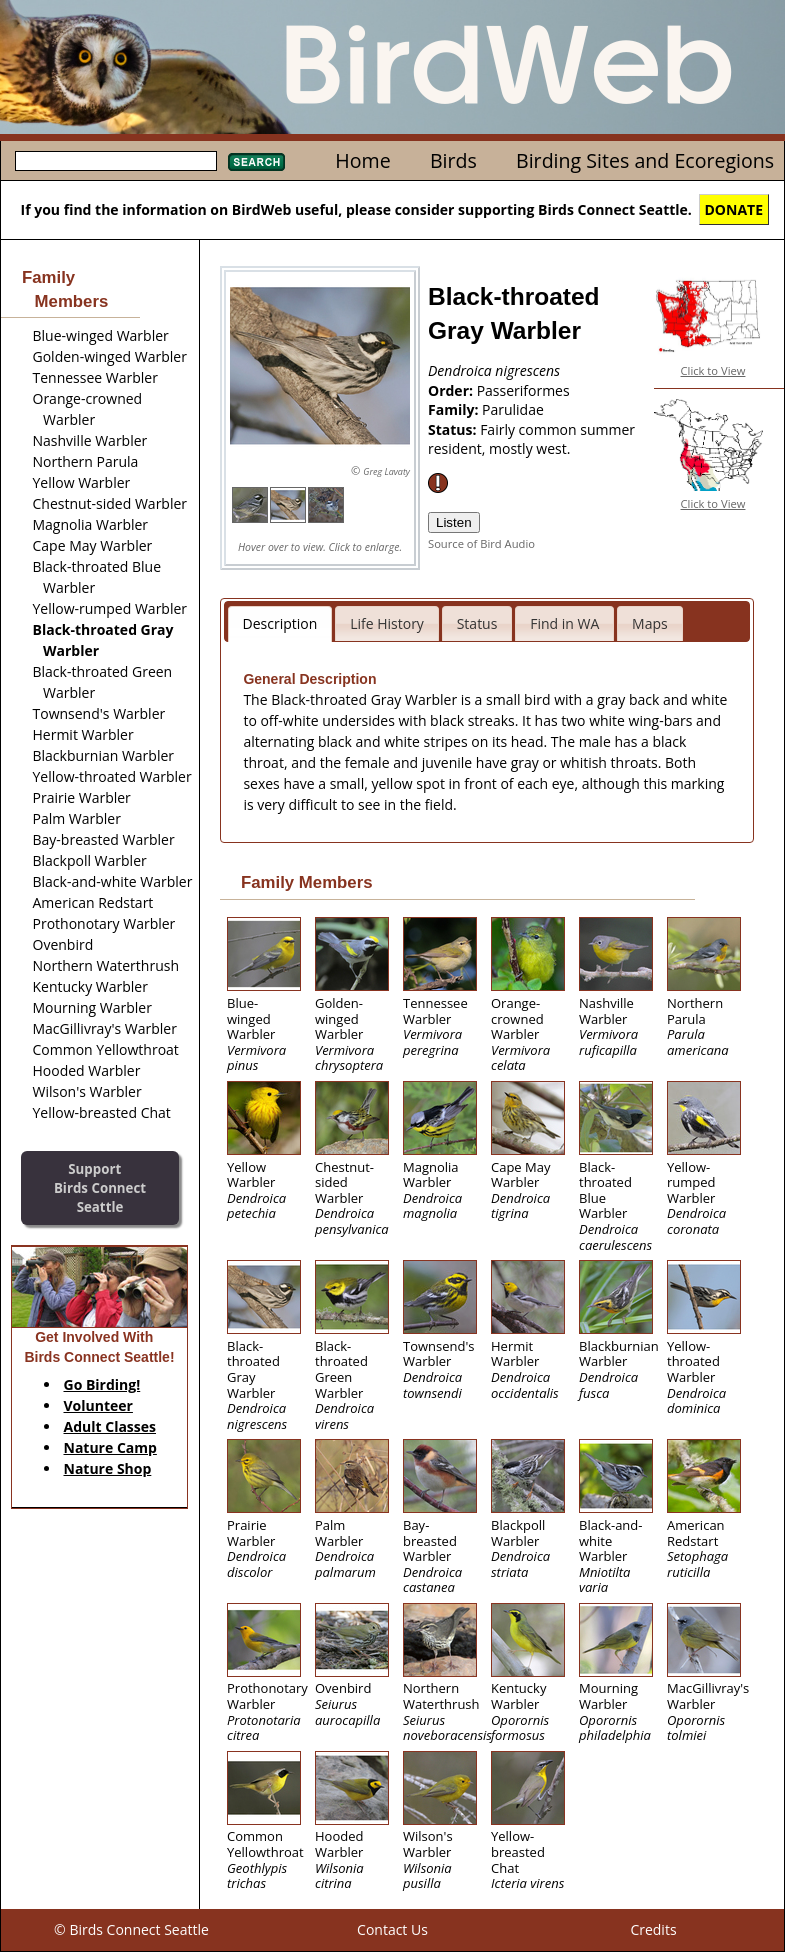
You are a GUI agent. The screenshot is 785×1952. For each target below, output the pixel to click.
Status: (454, 429)
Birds (453, 160)
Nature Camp (110, 1447)
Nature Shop (108, 1468)
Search (256, 162)
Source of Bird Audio (481, 543)
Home (362, 160)
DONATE (734, 209)
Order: (452, 390)
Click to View (713, 370)
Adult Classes (110, 1426)
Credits (653, 1929)
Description (280, 623)
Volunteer (98, 1405)
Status (477, 623)
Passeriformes (523, 390)
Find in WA (564, 623)
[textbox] (116, 161)
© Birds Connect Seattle (131, 1929)
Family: (455, 409)
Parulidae (513, 409)
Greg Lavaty (386, 471)
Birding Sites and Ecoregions (645, 160)
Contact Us (392, 1929)
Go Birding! (102, 1384)
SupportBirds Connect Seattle (100, 1187)
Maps (650, 623)
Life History (387, 623)
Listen (454, 522)
